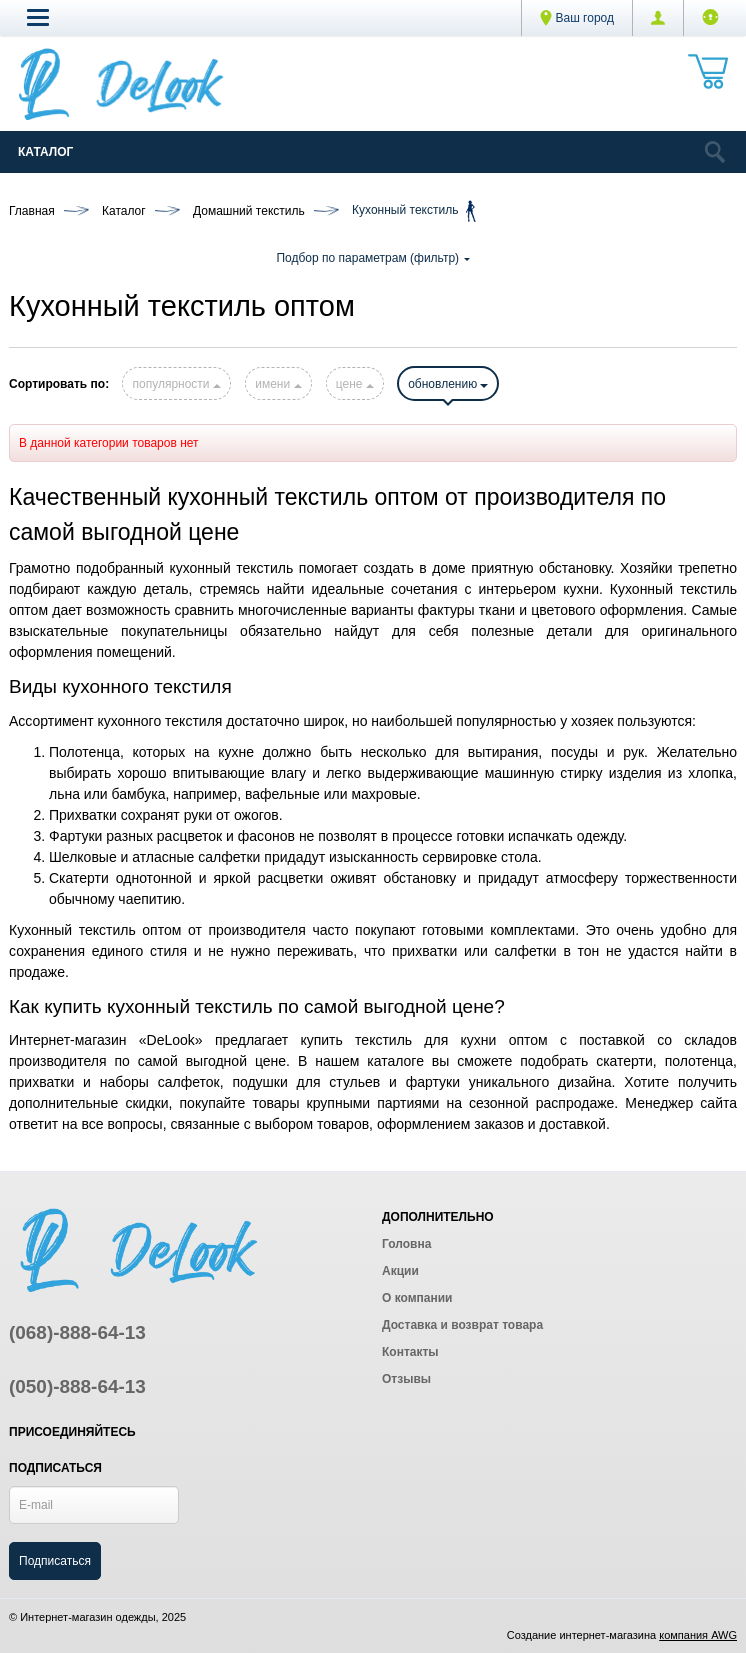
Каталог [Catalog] (45, 152)
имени (278, 384)
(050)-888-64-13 (77, 1386)
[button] (38, 17)
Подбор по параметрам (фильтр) (372, 258)
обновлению (448, 384)
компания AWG (698, 1635)
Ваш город (577, 18)
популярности (176, 384)
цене (355, 384)
